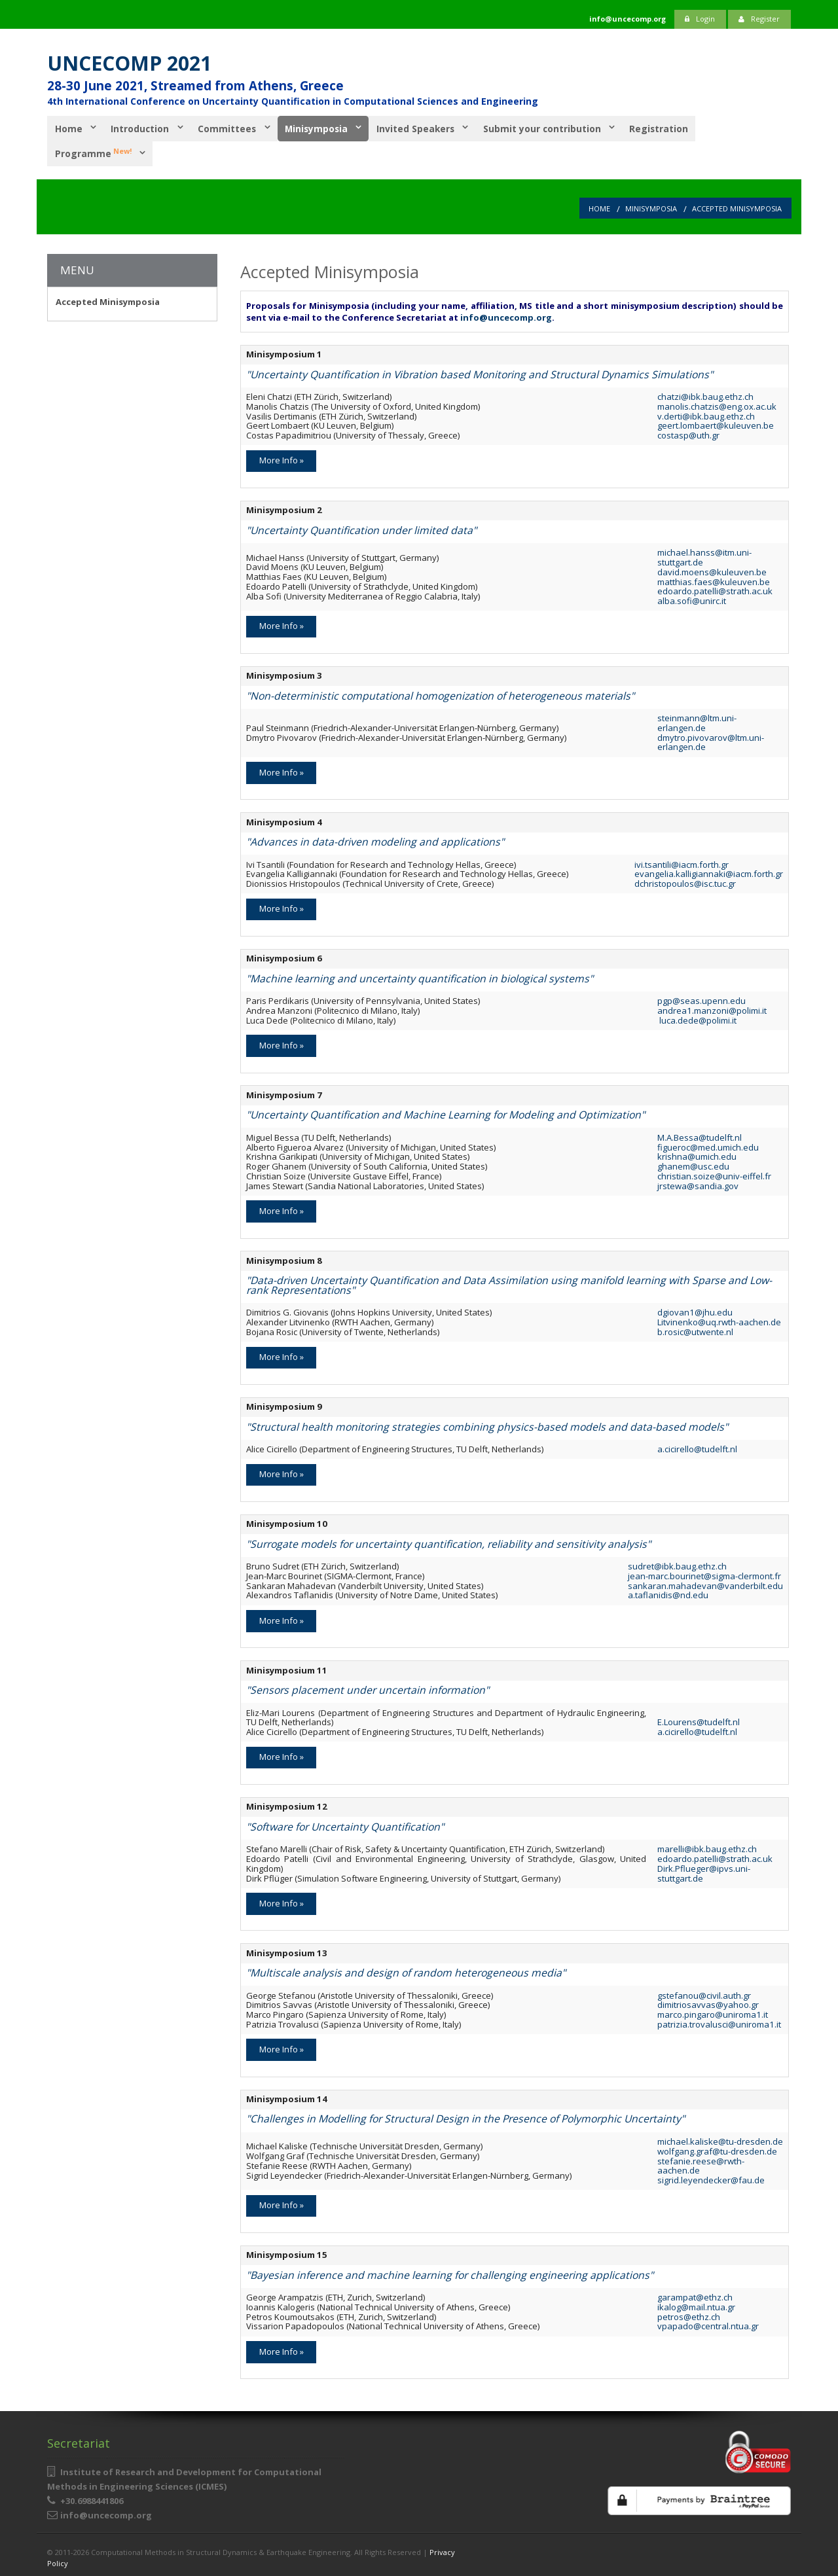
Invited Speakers (421, 128)
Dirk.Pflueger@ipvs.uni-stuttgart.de (703, 1871)
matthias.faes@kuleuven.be (713, 579)
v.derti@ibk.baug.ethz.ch (706, 414)
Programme (92, 151)
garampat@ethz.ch (695, 2295)
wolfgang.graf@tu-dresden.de (717, 2149)
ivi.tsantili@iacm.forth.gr (681, 862)
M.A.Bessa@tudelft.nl (699, 1135)
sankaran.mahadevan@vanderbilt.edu (705, 1583)
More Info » (281, 458)
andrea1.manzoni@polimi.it (712, 1008)
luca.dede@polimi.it (697, 1018)
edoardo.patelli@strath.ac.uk (715, 589)
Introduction (141, 128)
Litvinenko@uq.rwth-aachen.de (719, 1320)
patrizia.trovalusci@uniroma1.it (719, 2022)
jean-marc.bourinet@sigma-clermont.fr (704, 1574)
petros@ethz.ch (688, 2314)
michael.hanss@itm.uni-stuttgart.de (704, 555)
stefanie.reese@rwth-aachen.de (700, 2163)
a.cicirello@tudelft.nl (697, 1447)
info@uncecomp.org (506, 315)
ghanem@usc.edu (693, 1164)
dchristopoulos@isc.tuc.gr (685, 881)
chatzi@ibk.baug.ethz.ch (705, 395)
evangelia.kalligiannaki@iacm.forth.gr (708, 872)
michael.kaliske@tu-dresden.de (720, 2139)
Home (68, 128)
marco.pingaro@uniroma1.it (712, 2012)
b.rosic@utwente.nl (695, 1330)
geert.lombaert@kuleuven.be (715, 423)
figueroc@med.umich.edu (708, 1145)
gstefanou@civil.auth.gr (704, 1993)
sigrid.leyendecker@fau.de (711, 2178)
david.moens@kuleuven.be (712, 569)
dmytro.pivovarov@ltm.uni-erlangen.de (710, 740)
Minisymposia (320, 128)
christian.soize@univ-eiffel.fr (714, 1173)
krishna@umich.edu (697, 1154)
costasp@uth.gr (688, 433)
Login (700, 19)
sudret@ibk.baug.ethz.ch (677, 1564)
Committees (229, 128)
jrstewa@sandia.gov (697, 1183)
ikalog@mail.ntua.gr (696, 2305)
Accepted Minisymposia (737, 206)
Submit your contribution (549, 128)
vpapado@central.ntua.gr (708, 2324)
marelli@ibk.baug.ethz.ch (707, 1847)
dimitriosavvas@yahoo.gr (708, 2003)
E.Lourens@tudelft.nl (698, 1720)
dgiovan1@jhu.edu (695, 1310)
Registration (667, 128)
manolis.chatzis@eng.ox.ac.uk (716, 404)
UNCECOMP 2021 (129, 63)
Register (759, 19)
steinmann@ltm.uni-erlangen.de (697, 721)
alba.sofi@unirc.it (691, 599)
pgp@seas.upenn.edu (701, 999)
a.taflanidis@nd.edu (668, 1593)
